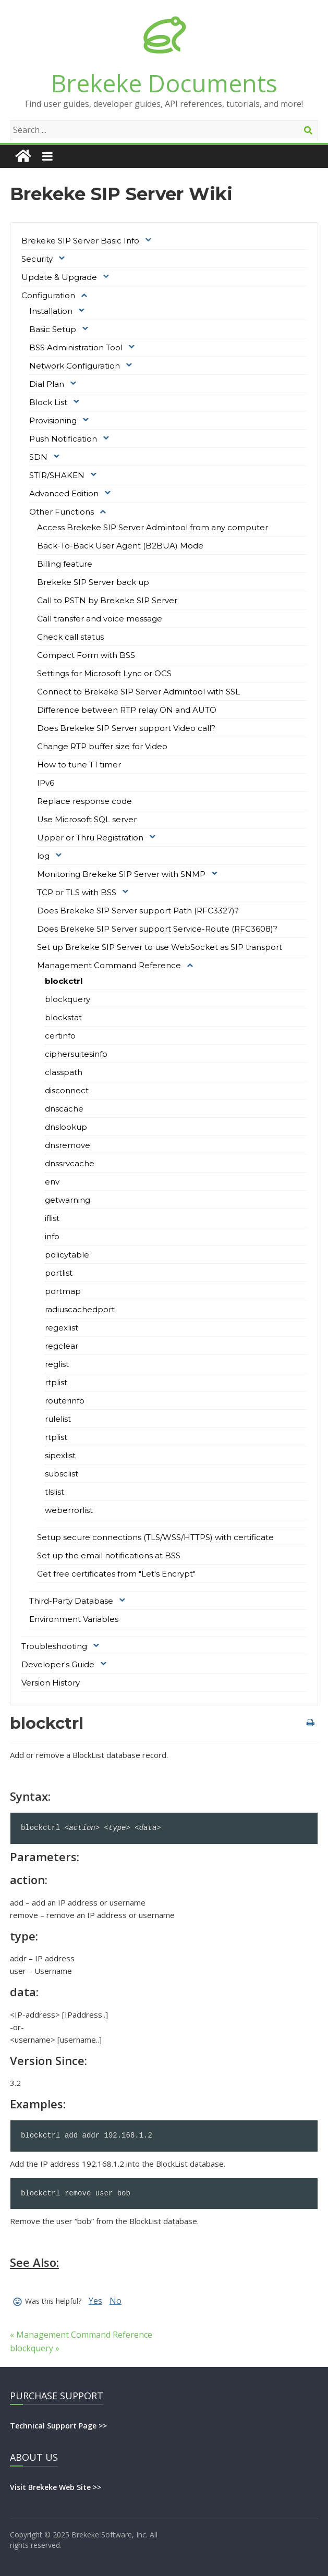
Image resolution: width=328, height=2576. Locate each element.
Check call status (70, 637)
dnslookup (66, 1127)
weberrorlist (69, 1510)
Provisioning (53, 420)
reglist (57, 1364)
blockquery (67, 999)
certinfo (60, 1036)
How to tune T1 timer (79, 765)
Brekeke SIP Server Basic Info (80, 241)
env (52, 1182)
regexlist (61, 1328)
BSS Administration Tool (76, 347)
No (116, 2300)
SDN (38, 457)
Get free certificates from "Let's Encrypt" (116, 1574)
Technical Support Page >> (58, 2426)
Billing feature (64, 564)
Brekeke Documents (164, 83)
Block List (48, 402)
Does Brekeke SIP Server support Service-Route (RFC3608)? (157, 929)
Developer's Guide (57, 1664)
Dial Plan (46, 384)
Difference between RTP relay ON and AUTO (126, 710)
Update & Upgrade (59, 277)
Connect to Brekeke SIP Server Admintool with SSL (138, 692)
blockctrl (63, 981)
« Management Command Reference (81, 2334)
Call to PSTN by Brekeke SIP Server (107, 600)
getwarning (67, 1200)
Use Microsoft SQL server (87, 819)
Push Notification (63, 439)
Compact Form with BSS (86, 655)
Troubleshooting (54, 1646)
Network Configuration (74, 366)
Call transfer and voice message (99, 619)
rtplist (56, 1382)
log (43, 856)
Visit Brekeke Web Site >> (55, 2487)
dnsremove (67, 1145)
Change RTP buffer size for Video (102, 746)
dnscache (64, 1109)
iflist (52, 1218)
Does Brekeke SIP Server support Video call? (126, 728)
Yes (95, 2300)
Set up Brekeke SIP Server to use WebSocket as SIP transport (159, 947)
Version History (50, 1683)
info (52, 1236)
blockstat (63, 1017)
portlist (58, 1273)
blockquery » (34, 2348)
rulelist (58, 1419)
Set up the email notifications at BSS (108, 1555)
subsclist (61, 1474)
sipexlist (60, 1455)
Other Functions (61, 512)
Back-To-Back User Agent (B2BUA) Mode (120, 546)
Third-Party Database (71, 1601)
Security (37, 259)
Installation (50, 311)
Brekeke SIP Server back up (93, 582)
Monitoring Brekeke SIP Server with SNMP (121, 874)
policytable (67, 1255)
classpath (63, 1072)
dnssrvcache (69, 1163)
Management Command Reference (109, 965)
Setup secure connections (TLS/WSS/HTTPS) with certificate (155, 1537)
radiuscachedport (80, 1309)
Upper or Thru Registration (90, 838)
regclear (61, 1346)
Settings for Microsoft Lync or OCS (104, 673)
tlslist (54, 1492)
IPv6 (45, 783)
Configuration (48, 295)
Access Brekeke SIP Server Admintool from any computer (152, 527)
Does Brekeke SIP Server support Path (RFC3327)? (138, 910)
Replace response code (84, 801)
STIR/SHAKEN (56, 475)
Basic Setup (52, 329)
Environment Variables (73, 1619)
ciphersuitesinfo (76, 1054)
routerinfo (64, 1401)
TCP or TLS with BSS (76, 892)
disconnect (67, 1090)
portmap (63, 1291)
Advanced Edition (64, 493)
